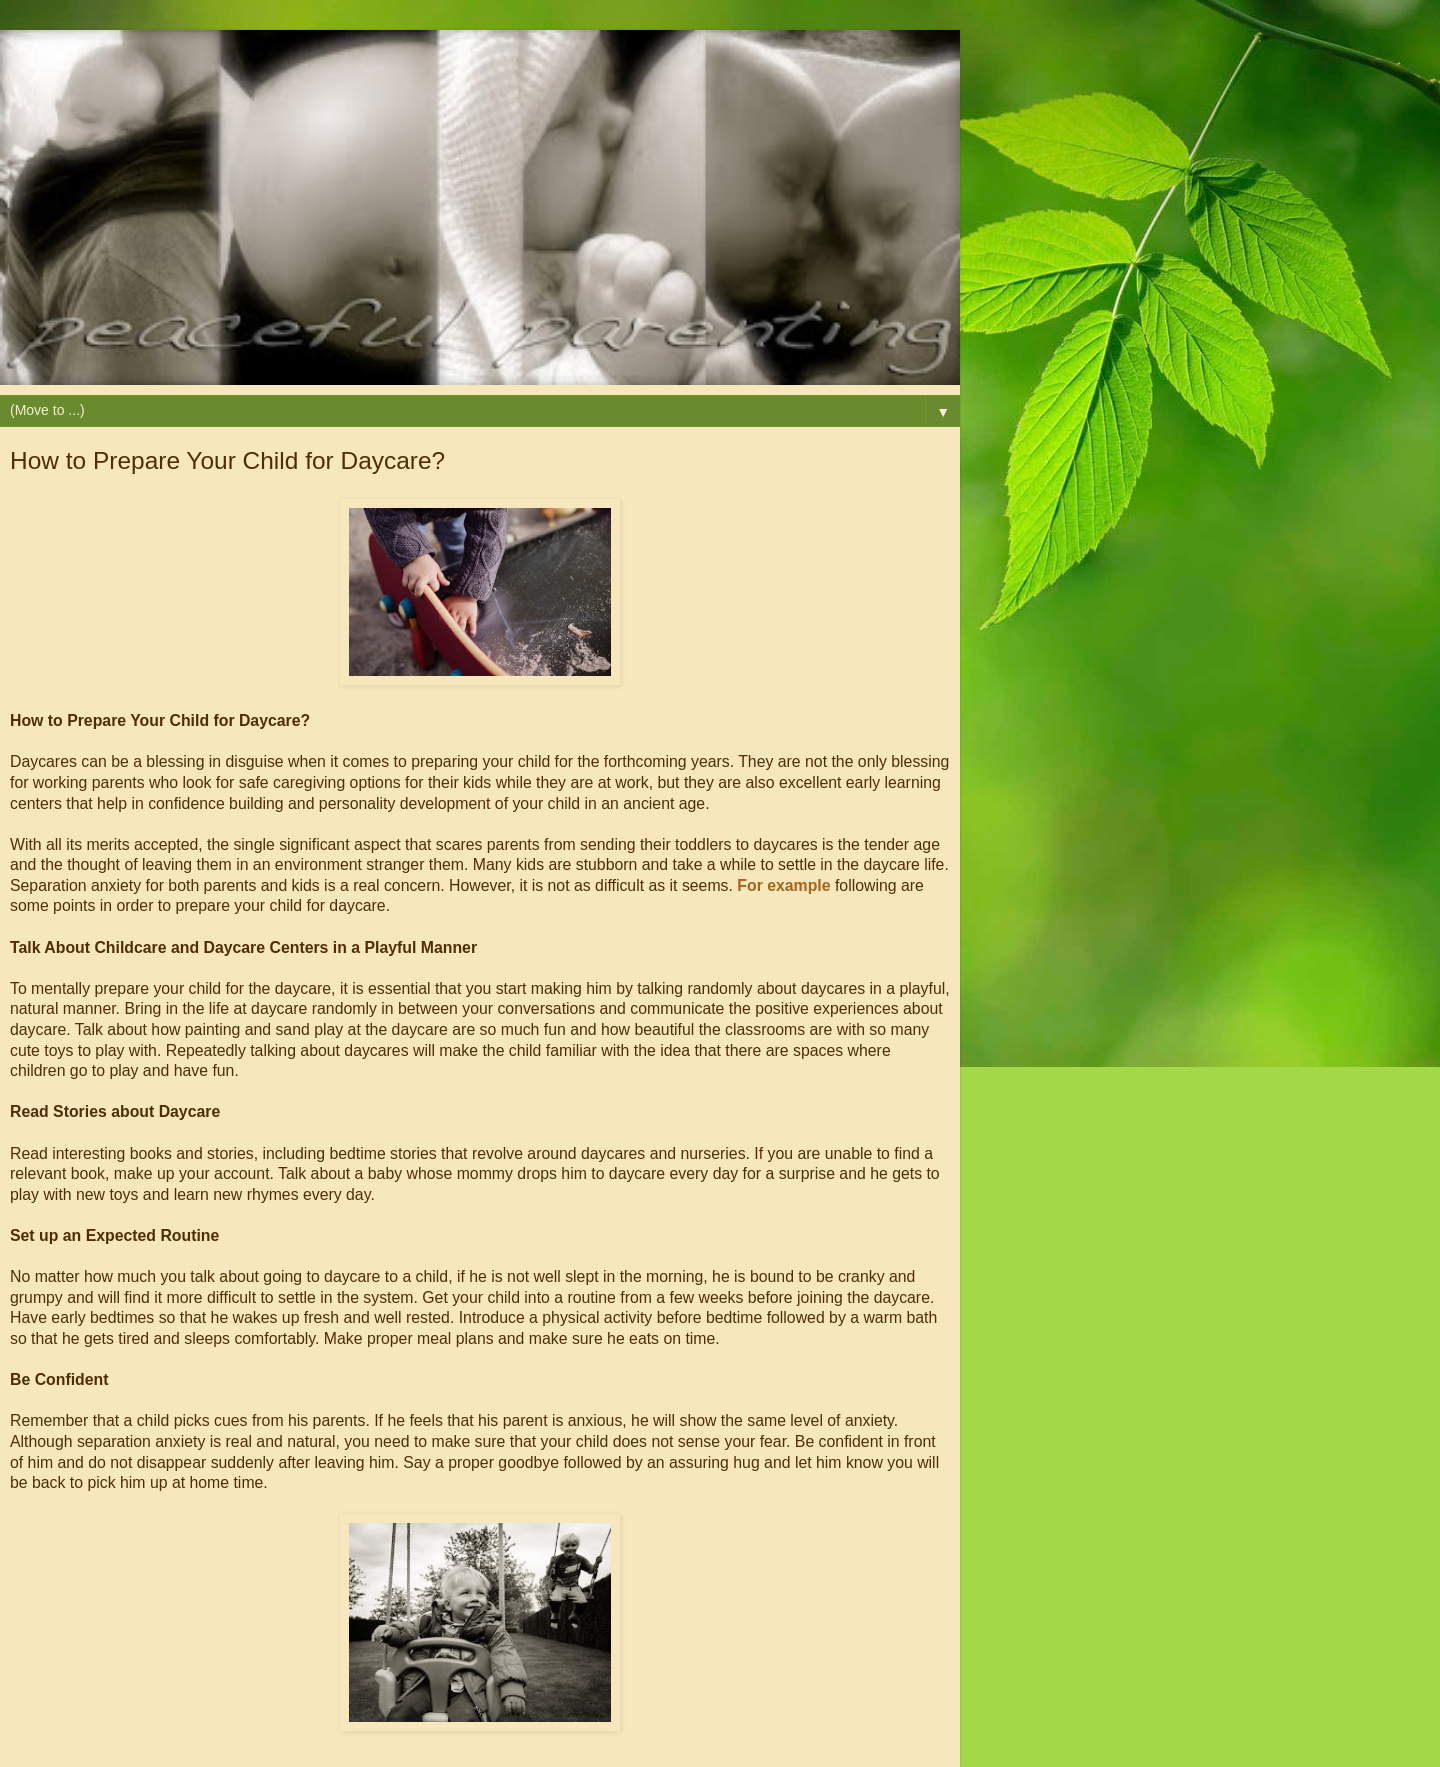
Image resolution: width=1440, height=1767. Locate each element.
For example (783, 885)
